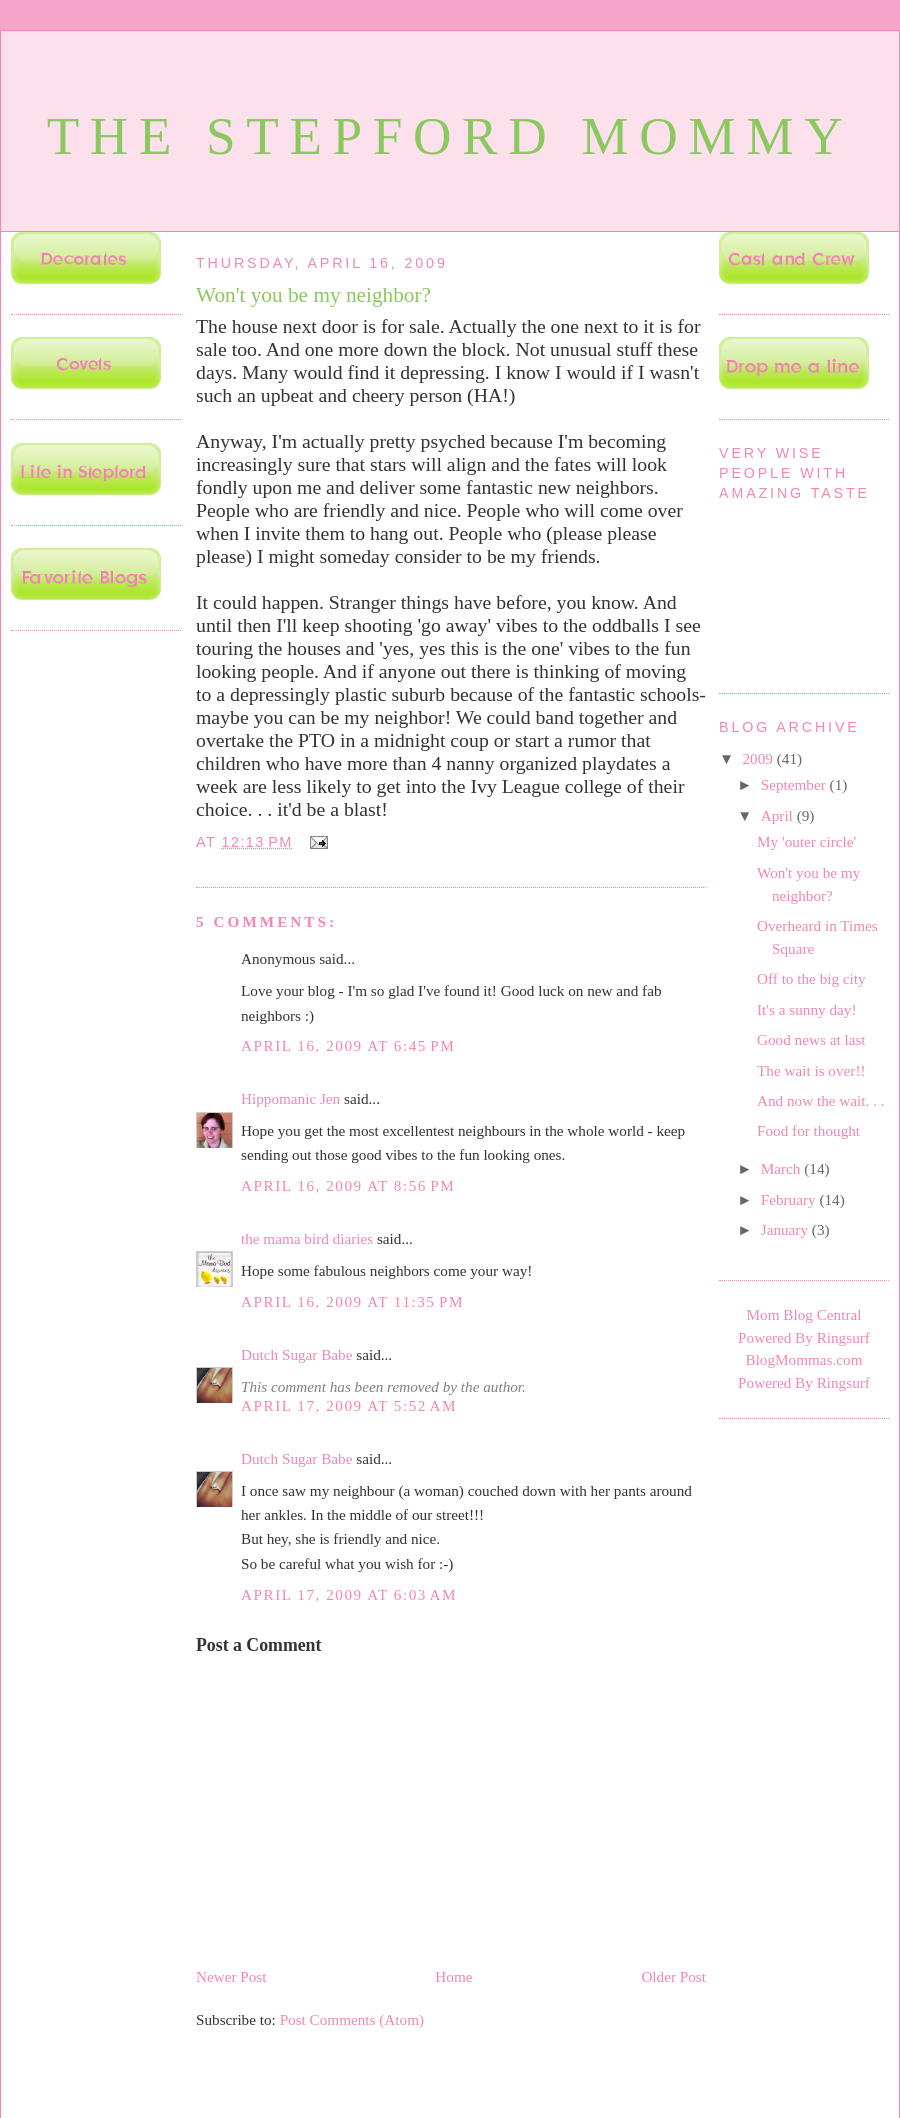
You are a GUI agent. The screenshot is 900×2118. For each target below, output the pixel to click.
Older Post (673, 1976)
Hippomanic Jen (290, 1098)
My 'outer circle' (806, 841)
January (786, 1229)
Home (453, 1976)
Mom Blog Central (804, 1314)
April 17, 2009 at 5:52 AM (349, 1405)
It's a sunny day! (806, 1009)
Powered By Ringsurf (804, 1337)
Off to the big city (811, 978)
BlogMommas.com (804, 1359)
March (782, 1168)
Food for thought (808, 1130)
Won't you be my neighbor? (313, 295)
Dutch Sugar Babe (296, 1354)
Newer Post (231, 1976)
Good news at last (811, 1039)
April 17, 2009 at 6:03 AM (349, 1594)
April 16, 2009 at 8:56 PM (348, 1185)
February (790, 1199)
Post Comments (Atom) (352, 2019)
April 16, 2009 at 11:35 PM (352, 1301)
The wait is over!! (811, 1070)
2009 (760, 758)
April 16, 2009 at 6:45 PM (348, 1045)
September (795, 784)
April (779, 815)
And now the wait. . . (821, 1100)
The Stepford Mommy (450, 136)
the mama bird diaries (307, 1238)
